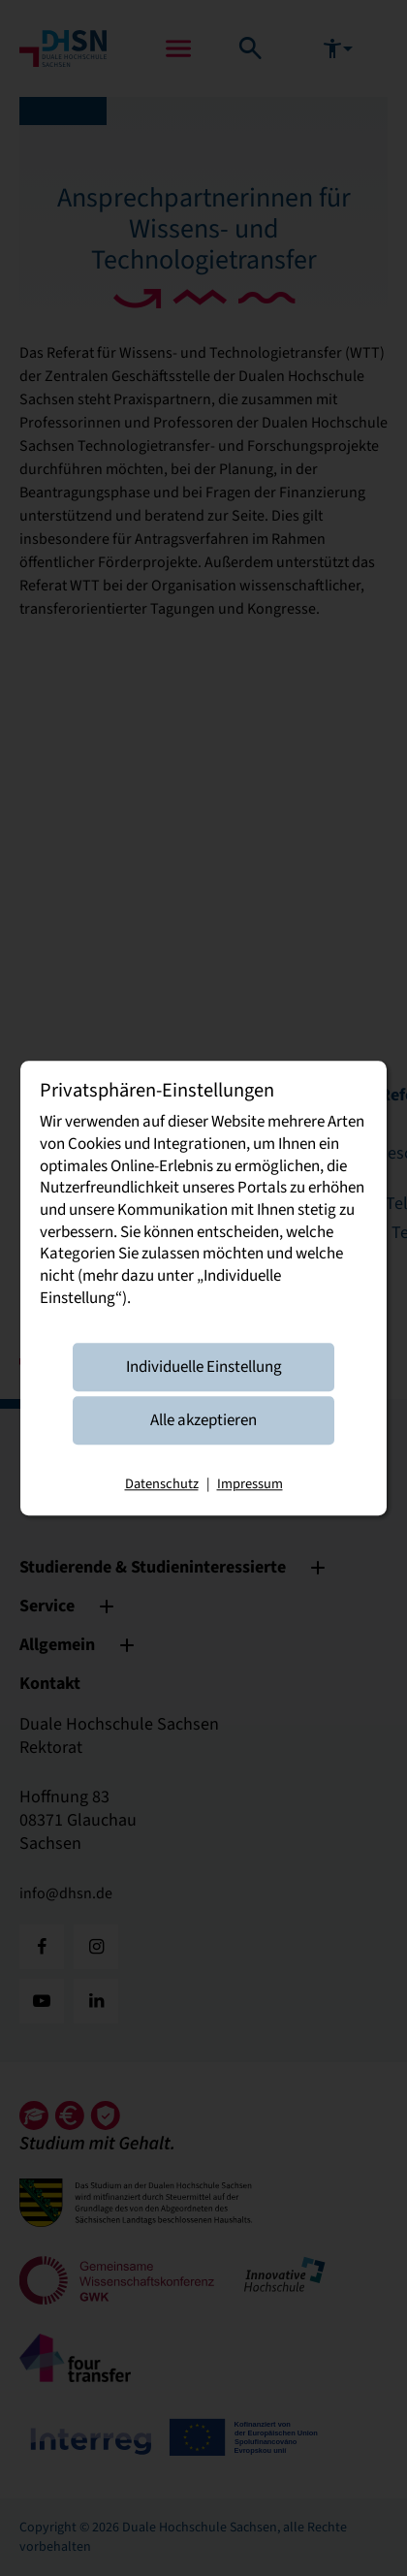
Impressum (250, 1485)
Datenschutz (162, 1485)
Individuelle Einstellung (204, 1367)
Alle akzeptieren (203, 1420)
